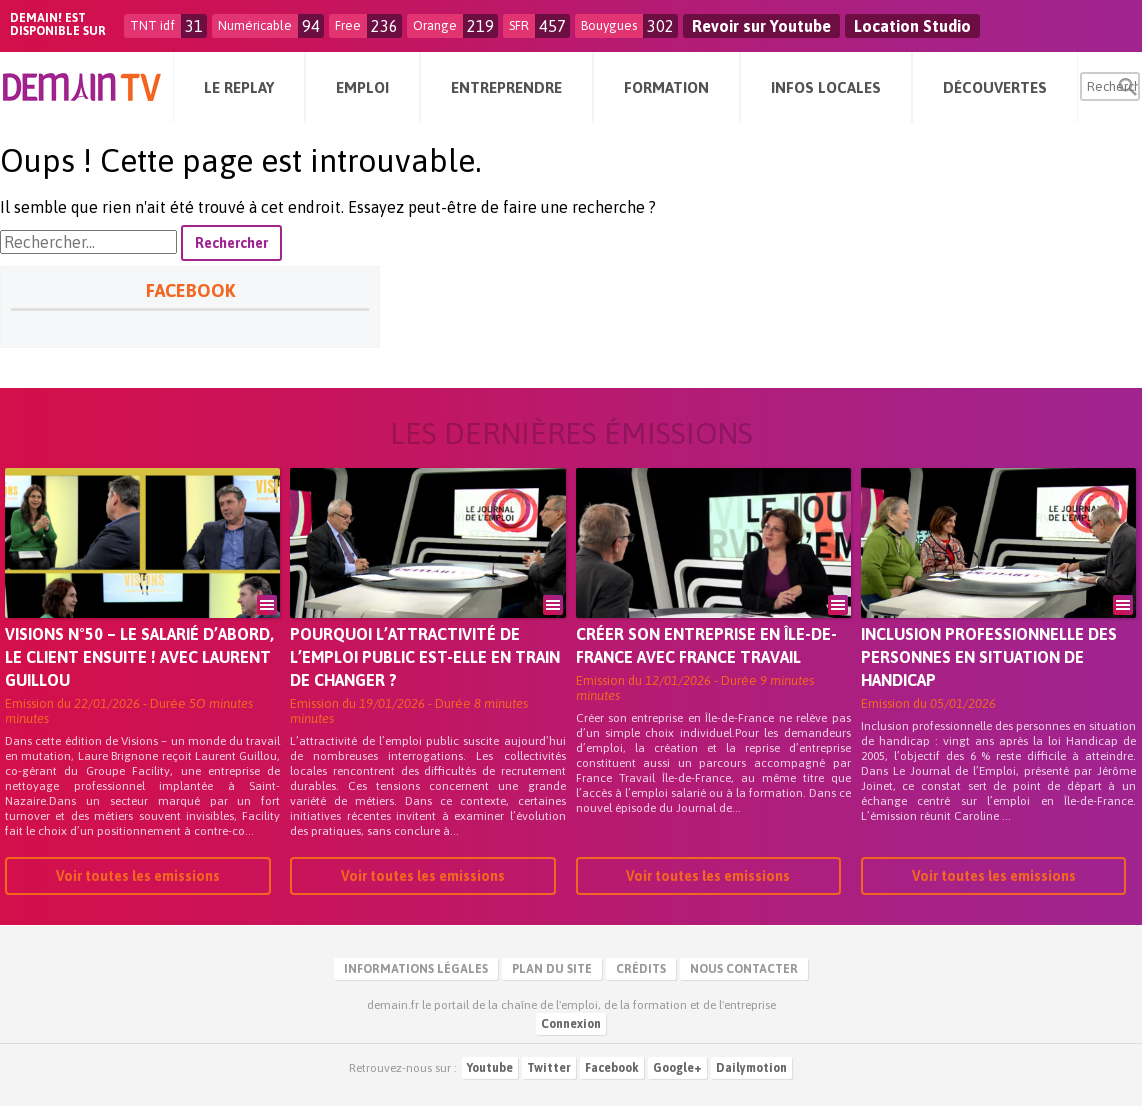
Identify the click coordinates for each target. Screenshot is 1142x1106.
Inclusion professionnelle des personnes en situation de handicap (989, 657)
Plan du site (552, 969)
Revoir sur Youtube (761, 26)
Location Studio (912, 26)
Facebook (612, 1068)
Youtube (490, 1068)
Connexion (571, 1024)
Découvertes (995, 87)
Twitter (549, 1068)
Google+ (677, 1068)
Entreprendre (506, 87)
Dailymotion (751, 1068)
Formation (666, 87)
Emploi (362, 87)
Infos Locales (826, 87)
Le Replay (239, 87)
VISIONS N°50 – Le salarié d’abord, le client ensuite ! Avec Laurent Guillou (139, 657)
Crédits (641, 969)
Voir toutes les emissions (138, 876)
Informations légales (416, 969)
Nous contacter (744, 969)
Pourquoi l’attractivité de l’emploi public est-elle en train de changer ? (425, 657)
